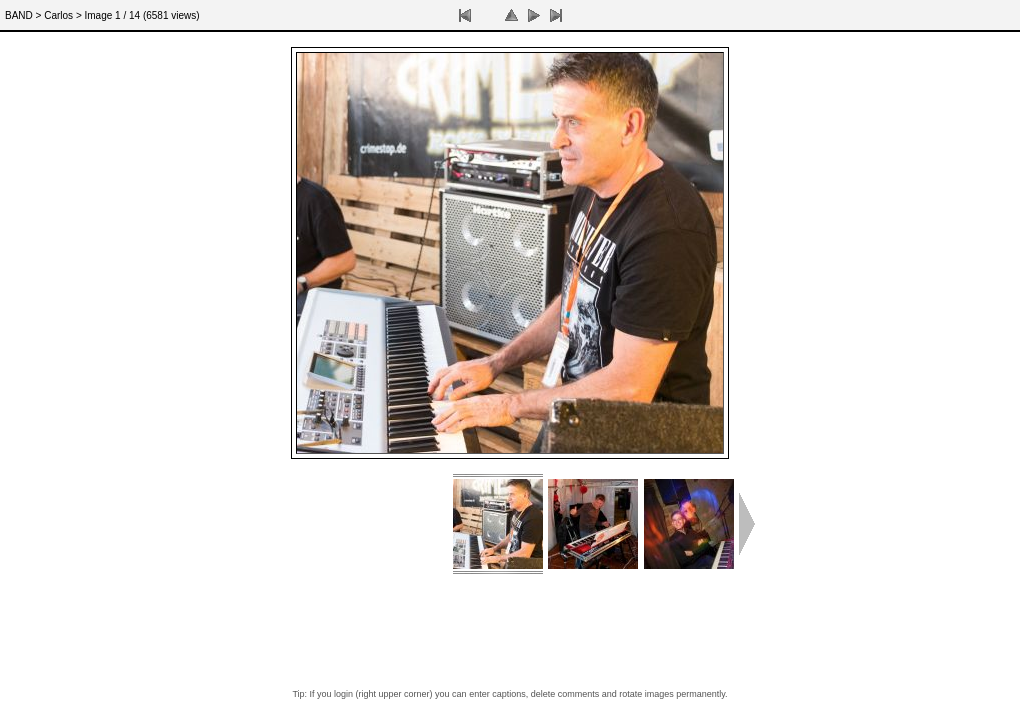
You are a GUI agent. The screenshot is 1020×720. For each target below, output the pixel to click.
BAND (19, 15)
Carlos (58, 15)
